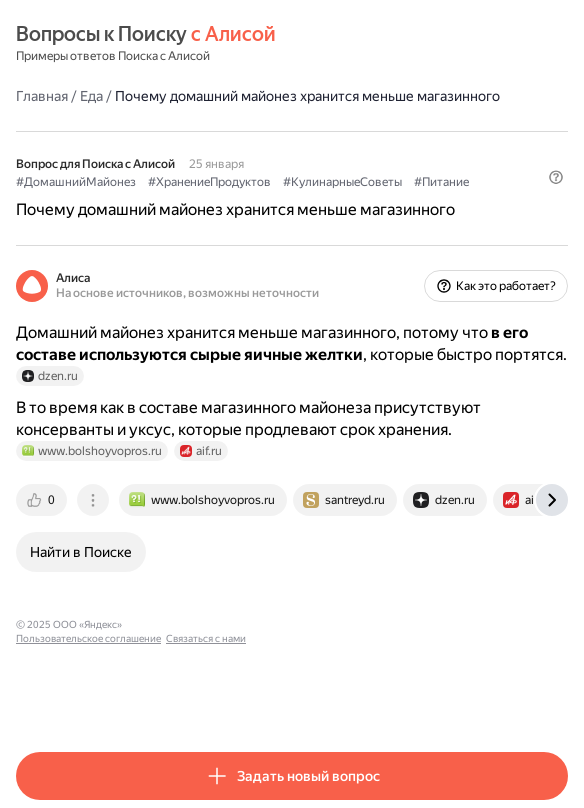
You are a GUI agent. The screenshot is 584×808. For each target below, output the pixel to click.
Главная (42, 96)
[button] (556, 177)
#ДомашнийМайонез (76, 182)
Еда (91, 96)
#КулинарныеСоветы (342, 182)
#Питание (441, 182)
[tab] (43, 500)
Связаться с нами (321, 624)
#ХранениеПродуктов (209, 182)
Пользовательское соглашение (203, 624)
